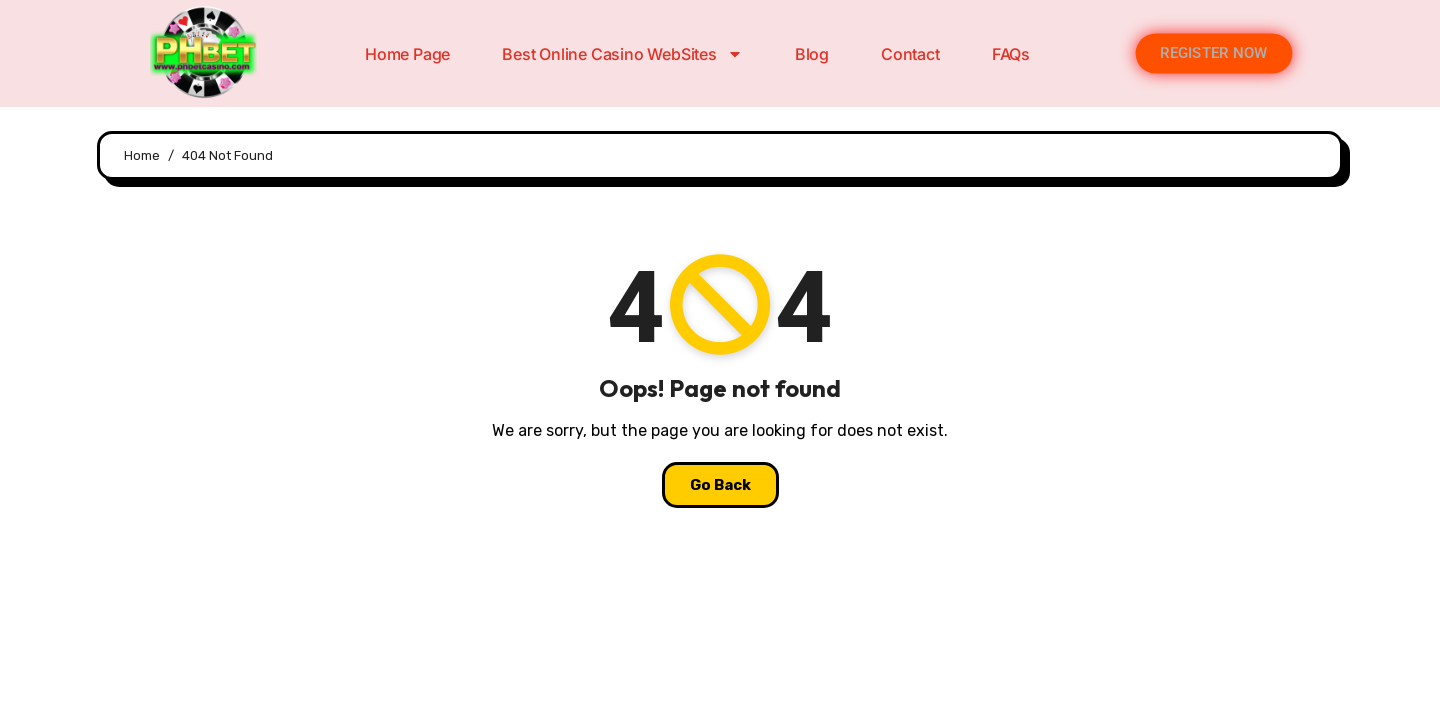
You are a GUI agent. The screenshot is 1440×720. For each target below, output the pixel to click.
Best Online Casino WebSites (622, 54)
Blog (812, 54)
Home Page (407, 54)
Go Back (720, 485)
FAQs (1011, 54)
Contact (910, 54)
